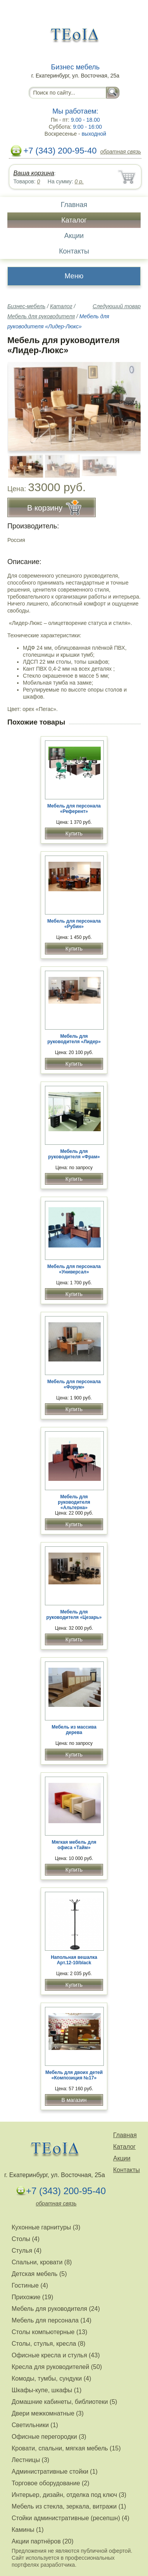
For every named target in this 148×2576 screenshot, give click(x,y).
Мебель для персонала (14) (51, 2320)
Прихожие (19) (32, 2297)
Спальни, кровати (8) (42, 2262)
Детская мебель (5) (39, 2274)
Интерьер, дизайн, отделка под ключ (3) (69, 2494)
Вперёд (128, 402)
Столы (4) (26, 2239)
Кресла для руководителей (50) (57, 2367)
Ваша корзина (33, 173)
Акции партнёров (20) (43, 2541)
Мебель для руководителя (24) (56, 2308)
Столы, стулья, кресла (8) (48, 2343)
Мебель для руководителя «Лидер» (74, 1039)
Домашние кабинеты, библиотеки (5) (64, 2401)
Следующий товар (117, 306)
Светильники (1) (35, 2425)
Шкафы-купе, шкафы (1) (46, 2390)
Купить (74, 833)
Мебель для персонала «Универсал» (74, 1269)
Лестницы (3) (30, 2460)
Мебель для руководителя (41, 316)
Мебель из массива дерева (74, 1729)
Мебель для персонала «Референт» (74, 808)
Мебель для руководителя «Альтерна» (74, 1502)
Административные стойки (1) (55, 2471)
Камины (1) (28, 2529)
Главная (74, 205)
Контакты (74, 251)
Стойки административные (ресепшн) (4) (70, 2518)
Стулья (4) (26, 2250)
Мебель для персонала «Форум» (74, 1384)
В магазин (73, 2100)
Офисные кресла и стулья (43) (56, 2355)
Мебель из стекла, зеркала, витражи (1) (69, 2506)
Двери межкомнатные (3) (48, 2413)
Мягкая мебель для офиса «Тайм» (74, 1844)
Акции (74, 236)
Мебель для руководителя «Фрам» (74, 1154)
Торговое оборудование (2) (50, 2483)
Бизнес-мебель (26, 306)
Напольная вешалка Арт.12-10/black (74, 1960)
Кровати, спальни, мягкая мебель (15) (66, 2448)
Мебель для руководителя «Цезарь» (74, 1614)
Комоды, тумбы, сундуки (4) (51, 2378)
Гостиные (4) (30, 2285)
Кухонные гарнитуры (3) (46, 2227)
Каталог (73, 220)
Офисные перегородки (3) (49, 2436)
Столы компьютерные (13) (49, 2332)
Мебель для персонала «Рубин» (74, 923)
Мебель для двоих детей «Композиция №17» (74, 2075)
